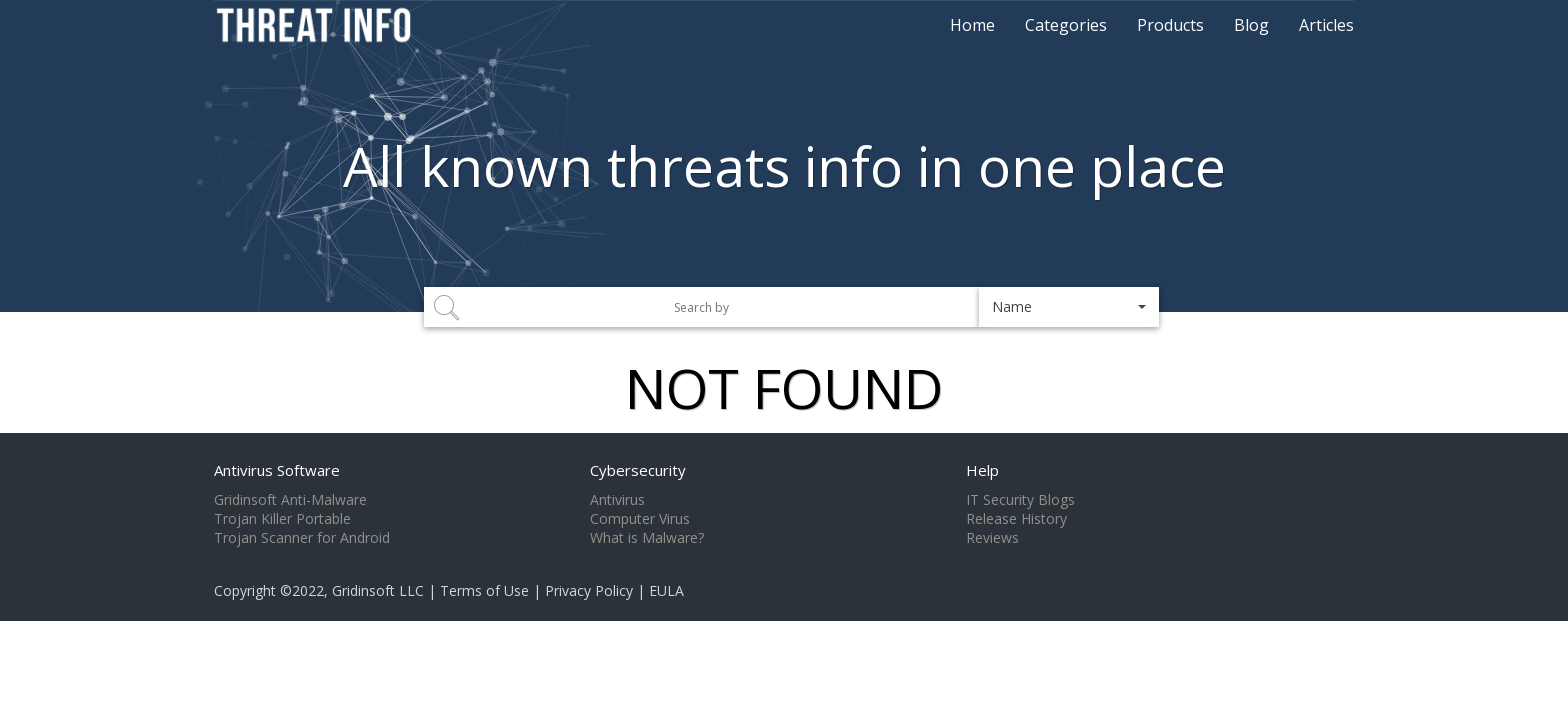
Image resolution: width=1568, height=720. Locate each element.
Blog (1251, 25)
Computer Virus (640, 519)
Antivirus (617, 500)
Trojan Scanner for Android (302, 538)
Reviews (992, 538)
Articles (1326, 25)
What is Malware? (647, 538)
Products (1170, 25)
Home (972, 25)
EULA (666, 590)
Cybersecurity (638, 470)
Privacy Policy (589, 590)
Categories (1066, 25)
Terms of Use (484, 590)
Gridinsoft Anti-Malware (290, 500)
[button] (1069, 307)
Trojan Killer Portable (282, 519)
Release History (1016, 519)
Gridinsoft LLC (378, 590)
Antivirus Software (277, 470)
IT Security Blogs (1020, 500)
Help (982, 470)
